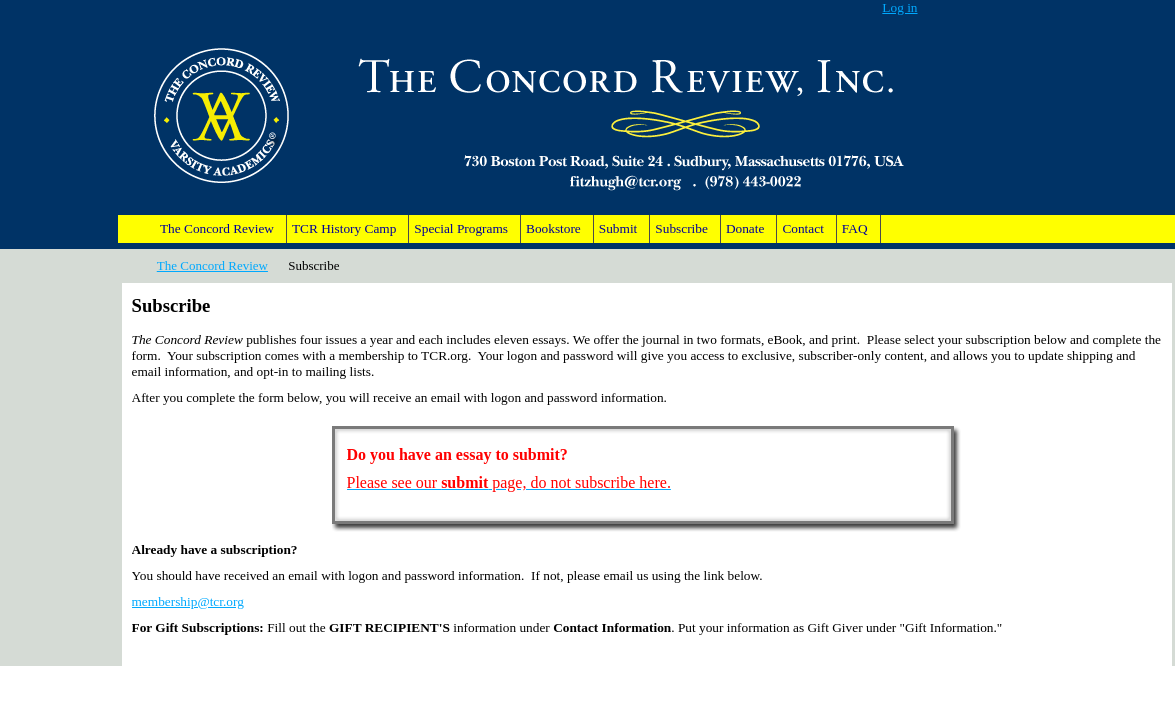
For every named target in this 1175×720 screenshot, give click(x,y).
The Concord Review (212, 265)
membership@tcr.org (188, 601)
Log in (899, 7)
